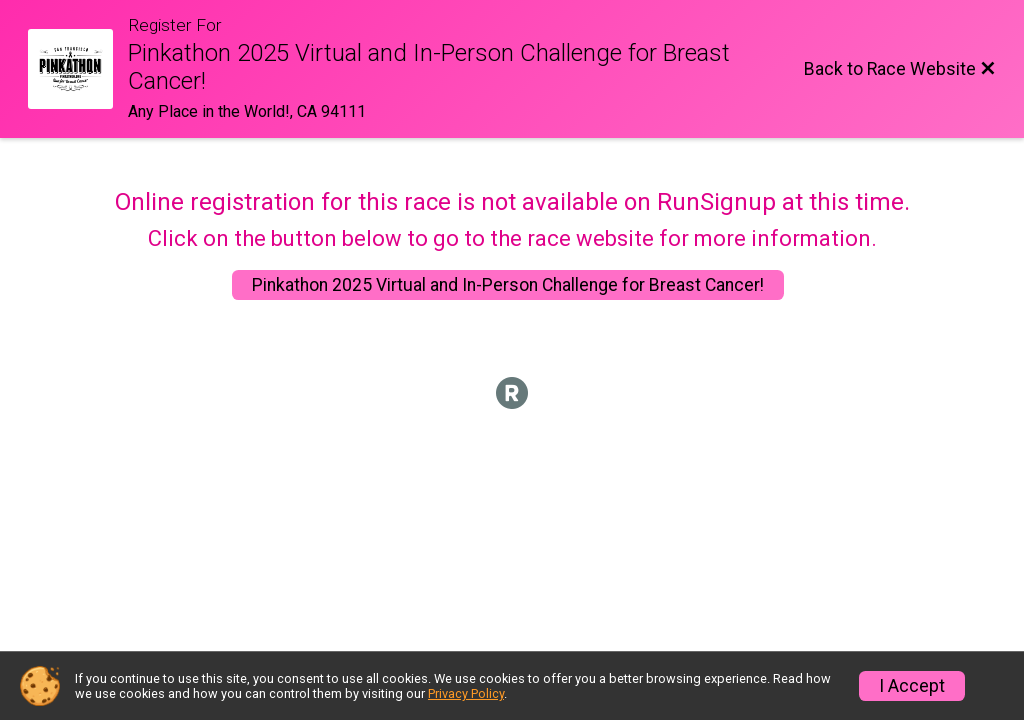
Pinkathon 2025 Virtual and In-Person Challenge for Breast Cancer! (508, 285)
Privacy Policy (466, 693)
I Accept (912, 686)
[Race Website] (78, 69)
